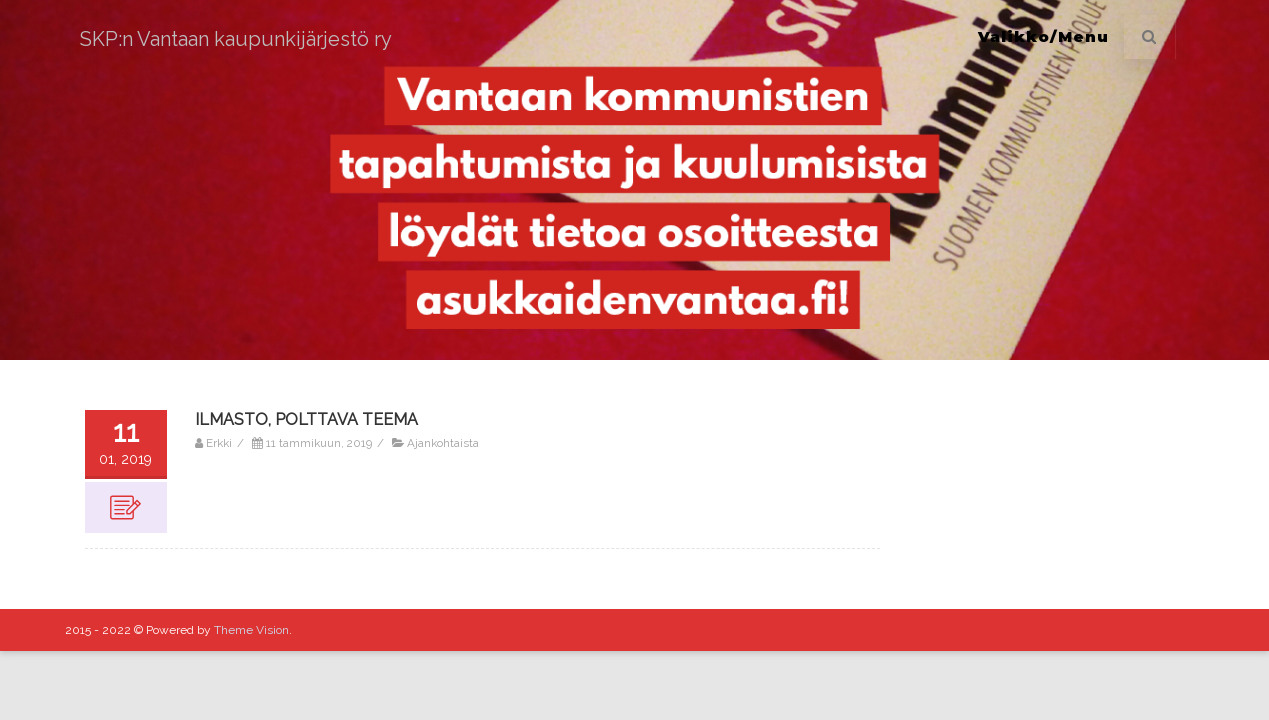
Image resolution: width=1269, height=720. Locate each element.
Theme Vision (251, 630)
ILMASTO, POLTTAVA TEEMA (306, 419)
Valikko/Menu (1043, 36)
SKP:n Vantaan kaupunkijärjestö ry (236, 39)
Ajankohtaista (443, 443)
